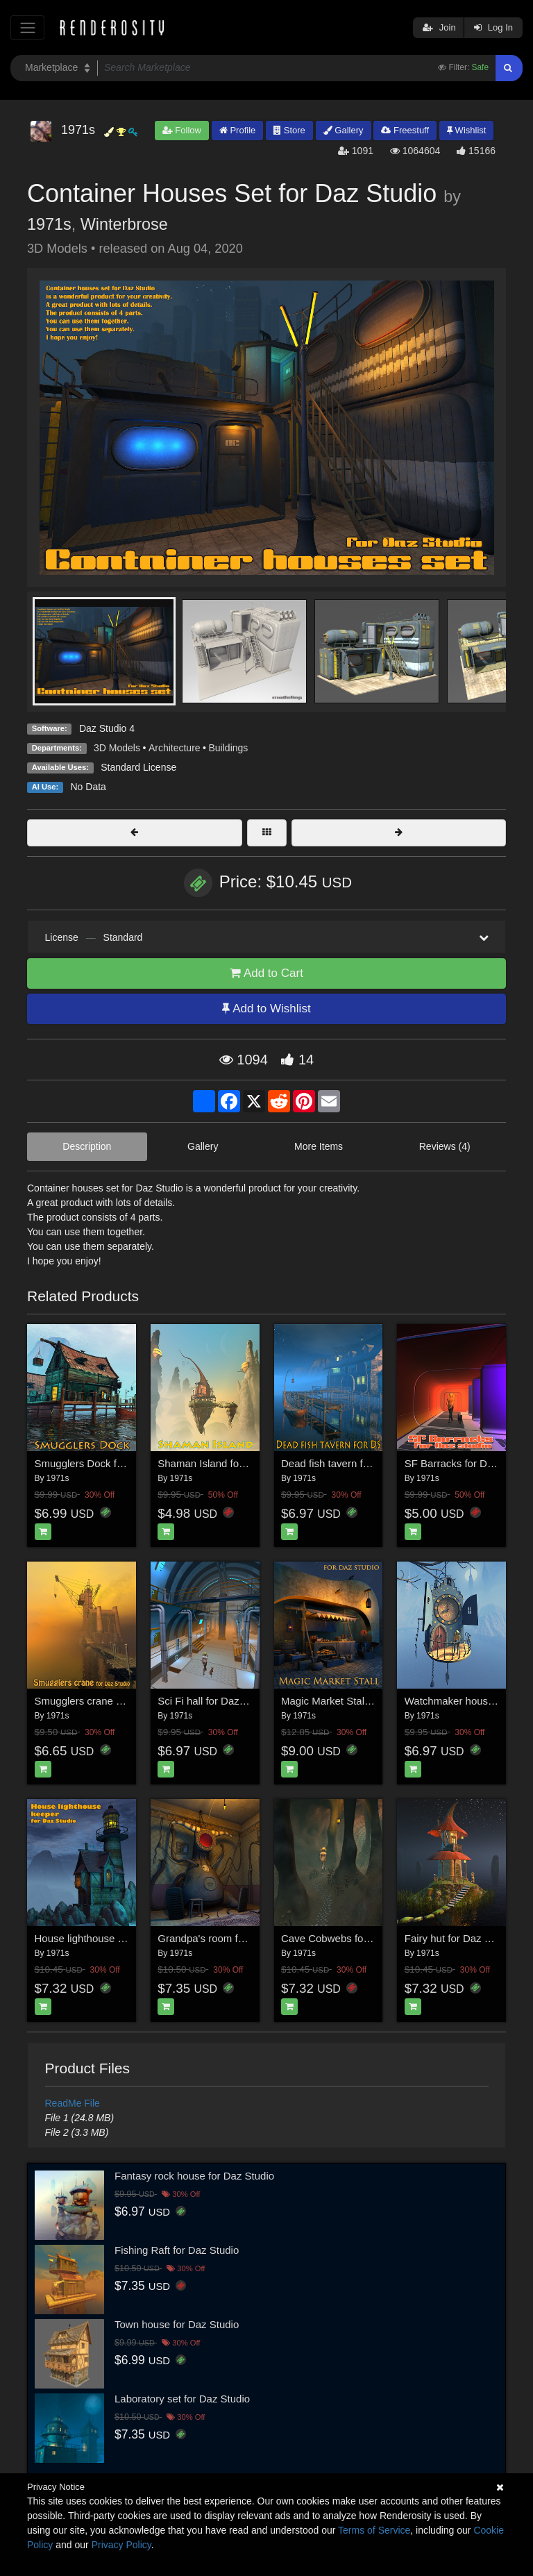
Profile (237, 130)
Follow (181, 130)
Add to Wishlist (266, 1008)
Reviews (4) (445, 1146)
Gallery (343, 130)
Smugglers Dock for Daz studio (106, 1463)
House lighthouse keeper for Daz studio (126, 1938)
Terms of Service (374, 2530)
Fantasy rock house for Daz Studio (194, 2176)
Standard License (138, 767)
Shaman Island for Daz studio (226, 1463)
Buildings (228, 747)
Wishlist (466, 130)
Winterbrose (124, 224)
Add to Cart (266, 973)
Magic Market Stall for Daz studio (357, 1701)
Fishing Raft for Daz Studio (177, 2250)
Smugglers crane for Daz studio (107, 1701)
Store (289, 130)
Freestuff (405, 130)
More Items (318, 1146)
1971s (49, 224)
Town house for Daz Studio (177, 2324)
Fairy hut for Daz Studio (459, 1938)
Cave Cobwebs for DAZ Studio (352, 1938)
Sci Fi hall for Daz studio (214, 1701)
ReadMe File (72, 2103)
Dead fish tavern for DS (335, 1463)
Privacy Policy (121, 2544)
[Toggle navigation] (27, 27)
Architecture (175, 747)
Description (86, 1146)
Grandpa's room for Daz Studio (229, 1938)
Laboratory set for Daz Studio (182, 2398)
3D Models (117, 747)
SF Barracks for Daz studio (467, 1463)
